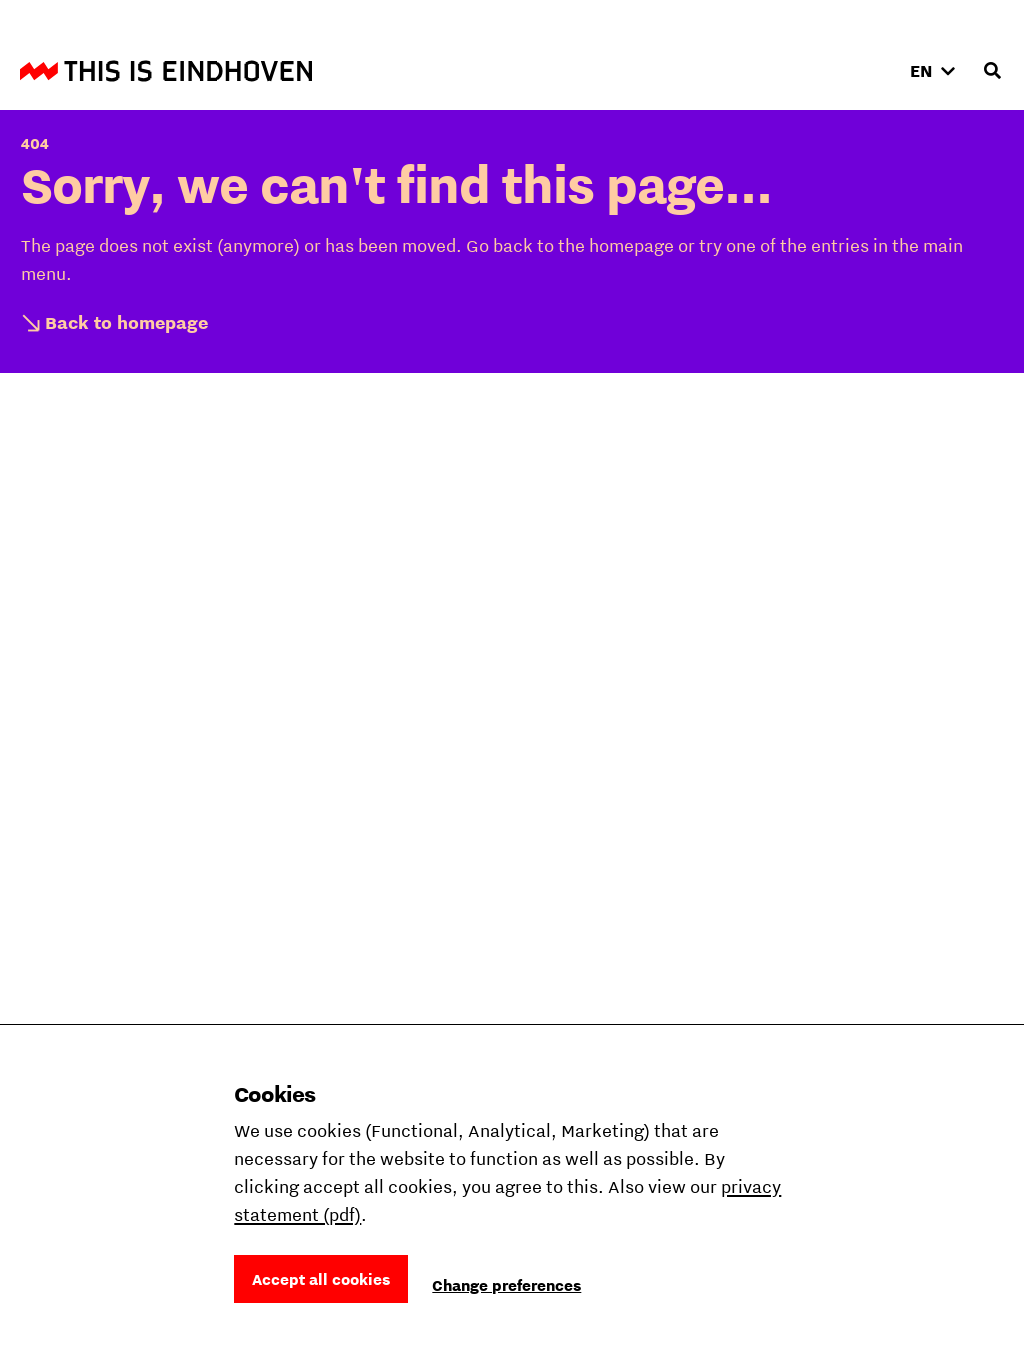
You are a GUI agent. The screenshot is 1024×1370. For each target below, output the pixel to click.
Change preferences (506, 1285)
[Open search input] (992, 71)
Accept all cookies (321, 1279)
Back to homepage (126, 322)
